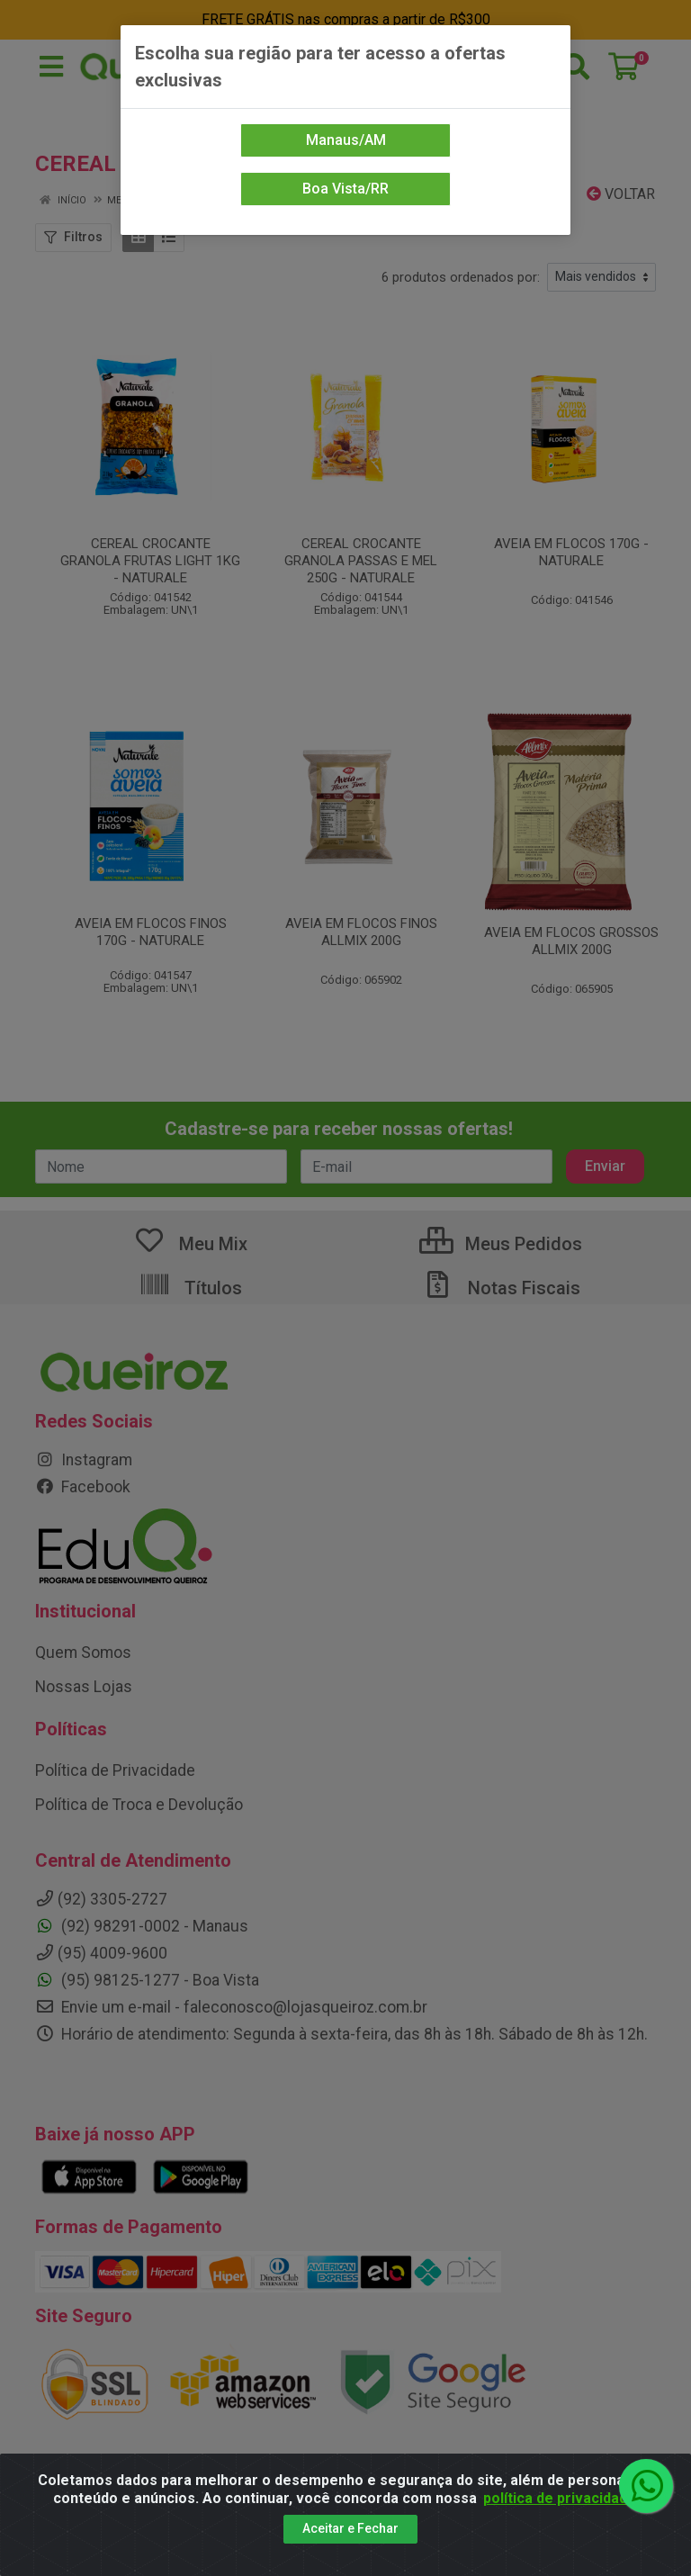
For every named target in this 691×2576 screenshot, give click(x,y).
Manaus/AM (346, 140)
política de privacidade (559, 2498)
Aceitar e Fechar (350, 2528)
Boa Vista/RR (345, 188)
